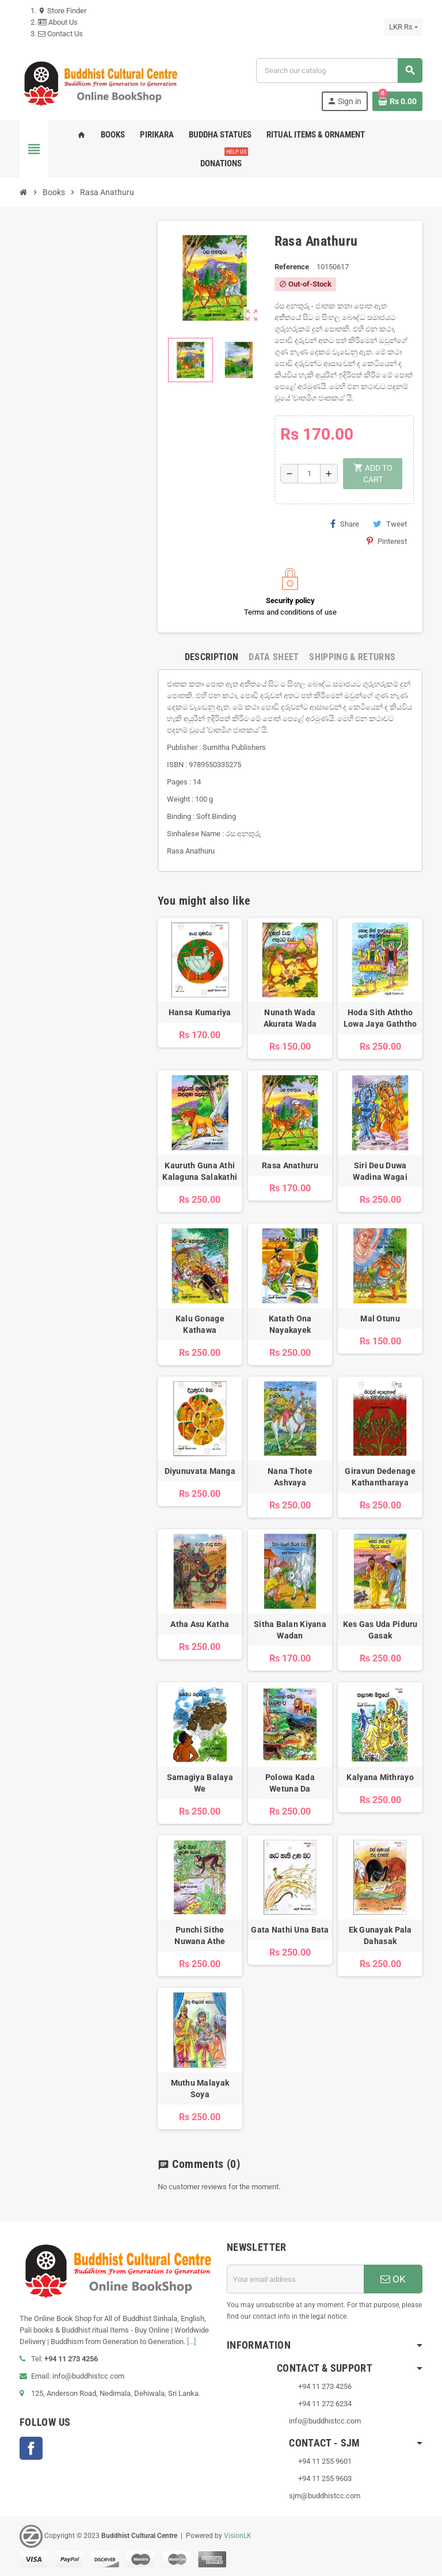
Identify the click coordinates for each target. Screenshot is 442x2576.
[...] (191, 2341)
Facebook (31, 2448)
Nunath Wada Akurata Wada (290, 1018)
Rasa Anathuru (290, 1165)
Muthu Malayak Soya (200, 2088)
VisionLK (238, 2536)
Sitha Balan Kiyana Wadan (290, 1629)
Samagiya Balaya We (200, 1783)
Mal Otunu (380, 1318)
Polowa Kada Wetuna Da (290, 1783)
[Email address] (295, 2279)
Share (344, 523)
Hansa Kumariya (200, 1012)
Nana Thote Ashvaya (290, 1476)
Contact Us (60, 33)
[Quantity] (309, 473)
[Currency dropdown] (403, 27)
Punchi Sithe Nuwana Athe (199, 1935)
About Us (58, 22)
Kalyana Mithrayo (379, 1777)
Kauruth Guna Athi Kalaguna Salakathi (199, 1171)
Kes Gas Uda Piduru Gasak (380, 1629)
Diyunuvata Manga (200, 1471)
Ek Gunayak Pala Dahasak (380, 1935)
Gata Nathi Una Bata (290, 1929)
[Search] (339, 70)
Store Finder (62, 10)
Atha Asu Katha (199, 1624)
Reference (292, 266)
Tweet (390, 523)
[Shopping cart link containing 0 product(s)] (397, 101)
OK (393, 2279)
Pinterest (387, 541)
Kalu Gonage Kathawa (200, 1324)
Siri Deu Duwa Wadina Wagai (380, 1171)
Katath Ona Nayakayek (290, 1324)
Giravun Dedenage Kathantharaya (380, 1476)
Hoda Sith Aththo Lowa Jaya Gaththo (380, 1018)
